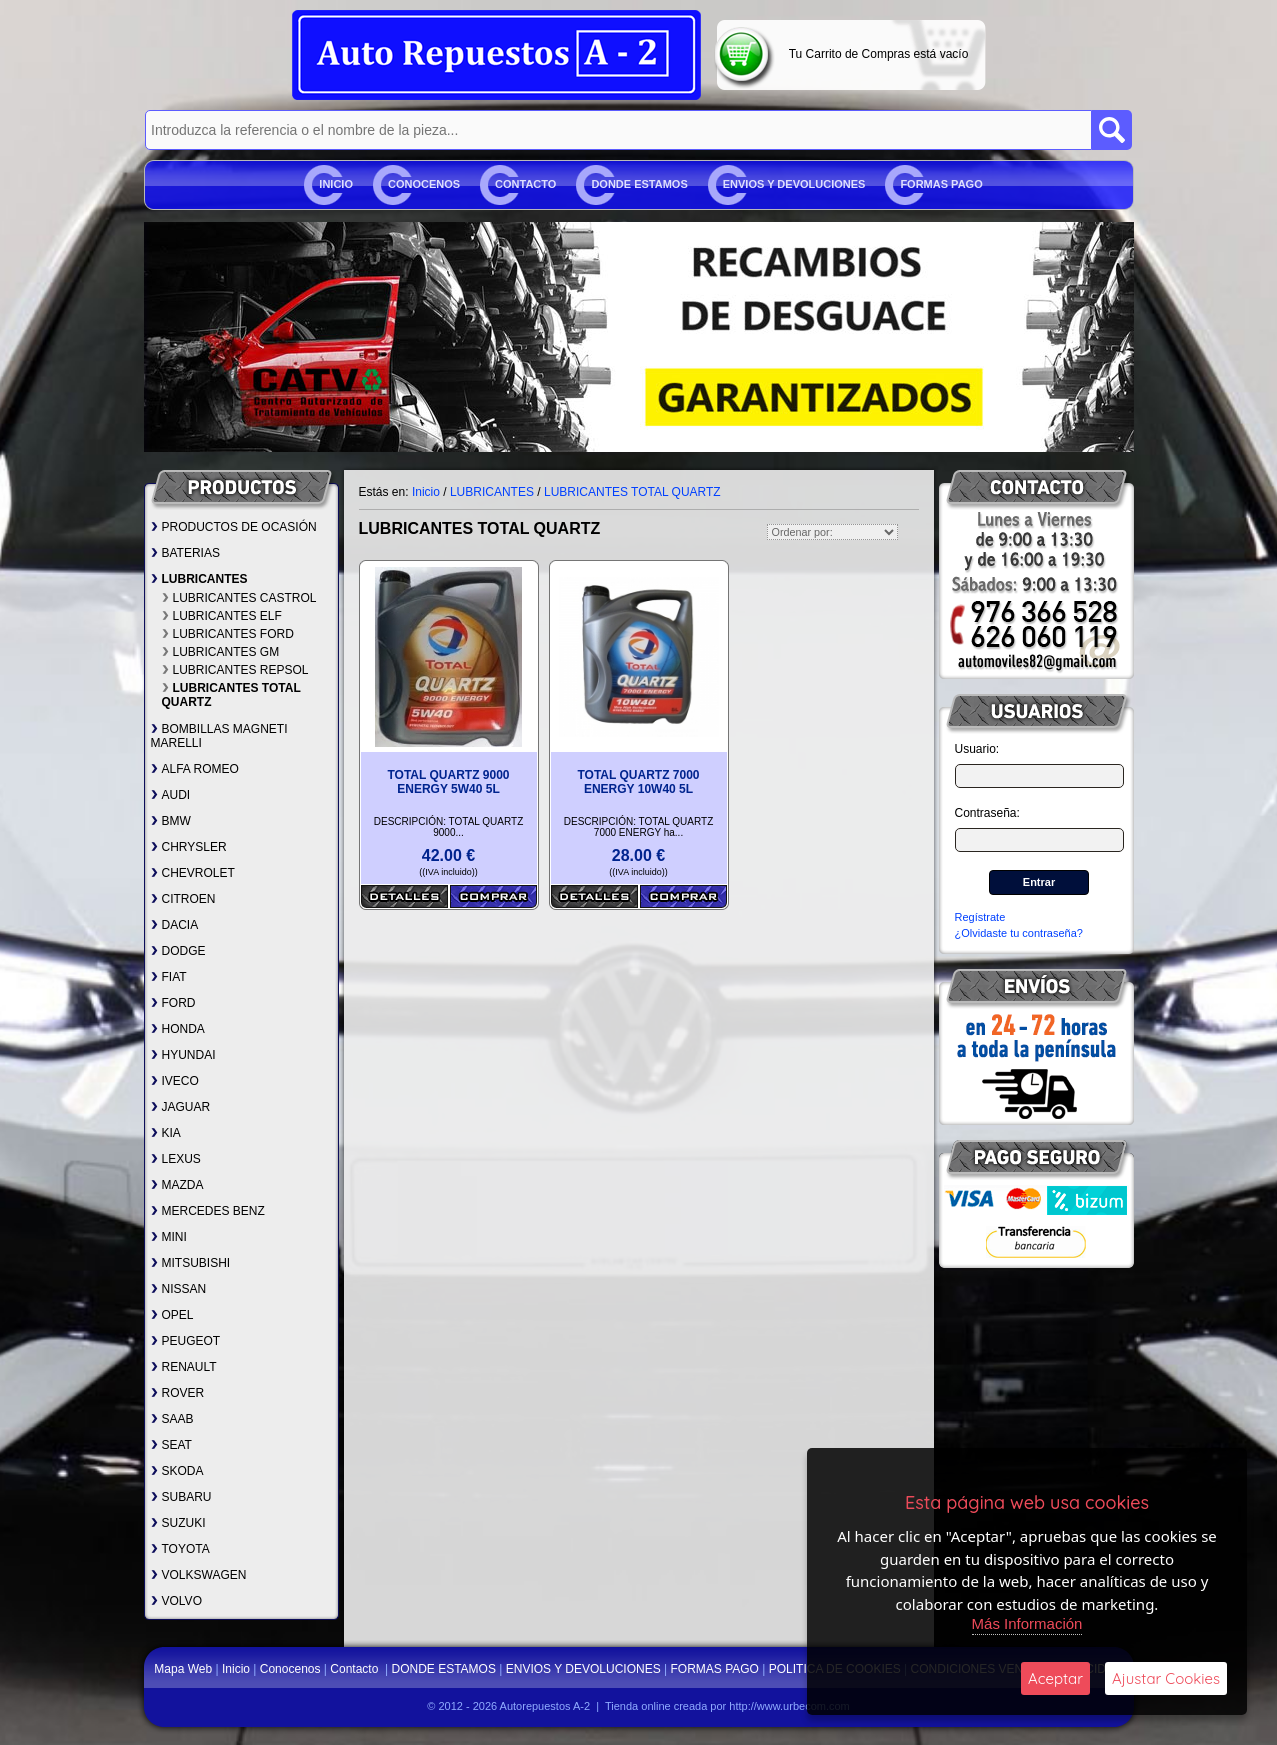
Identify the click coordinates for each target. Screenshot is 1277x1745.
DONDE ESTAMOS (639, 184)
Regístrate (980, 917)
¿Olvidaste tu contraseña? (1019, 933)
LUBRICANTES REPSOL (235, 670)
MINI (169, 1237)
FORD (173, 1003)
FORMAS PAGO (941, 184)
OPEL (172, 1315)
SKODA (177, 1471)
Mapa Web (184, 1669)
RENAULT (184, 1367)
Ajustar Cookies (1166, 1678)
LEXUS (176, 1159)
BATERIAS (185, 553)
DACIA (175, 925)
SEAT (171, 1445)
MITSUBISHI (191, 1263)
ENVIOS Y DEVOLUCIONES (794, 184)
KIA (166, 1133)
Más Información (1027, 1623)
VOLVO (176, 1601)
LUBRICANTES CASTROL (239, 598)
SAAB (172, 1419)
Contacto (525, 184)
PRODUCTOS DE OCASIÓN (234, 527)
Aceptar (1055, 1678)
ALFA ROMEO (195, 769)
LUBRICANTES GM (221, 652)
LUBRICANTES (199, 579)
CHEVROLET (193, 873)
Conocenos (424, 184)
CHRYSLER (189, 847)
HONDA (178, 1029)
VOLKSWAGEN (199, 1575)
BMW (171, 821)
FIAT (169, 977)
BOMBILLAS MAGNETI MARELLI (219, 736)
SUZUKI (178, 1523)
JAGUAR (181, 1107)
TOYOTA (180, 1549)
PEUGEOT (186, 1341)
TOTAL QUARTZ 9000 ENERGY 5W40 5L (448, 782)
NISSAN (179, 1289)
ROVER (178, 1393)
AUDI (171, 795)
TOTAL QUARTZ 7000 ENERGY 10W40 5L (638, 782)
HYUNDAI (183, 1055)
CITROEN (183, 899)
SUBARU (181, 1497)
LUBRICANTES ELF (222, 616)
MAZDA (177, 1185)
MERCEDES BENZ (208, 1211)
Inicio (336, 184)
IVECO (175, 1081)
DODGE (178, 951)
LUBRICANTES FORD (228, 634)
